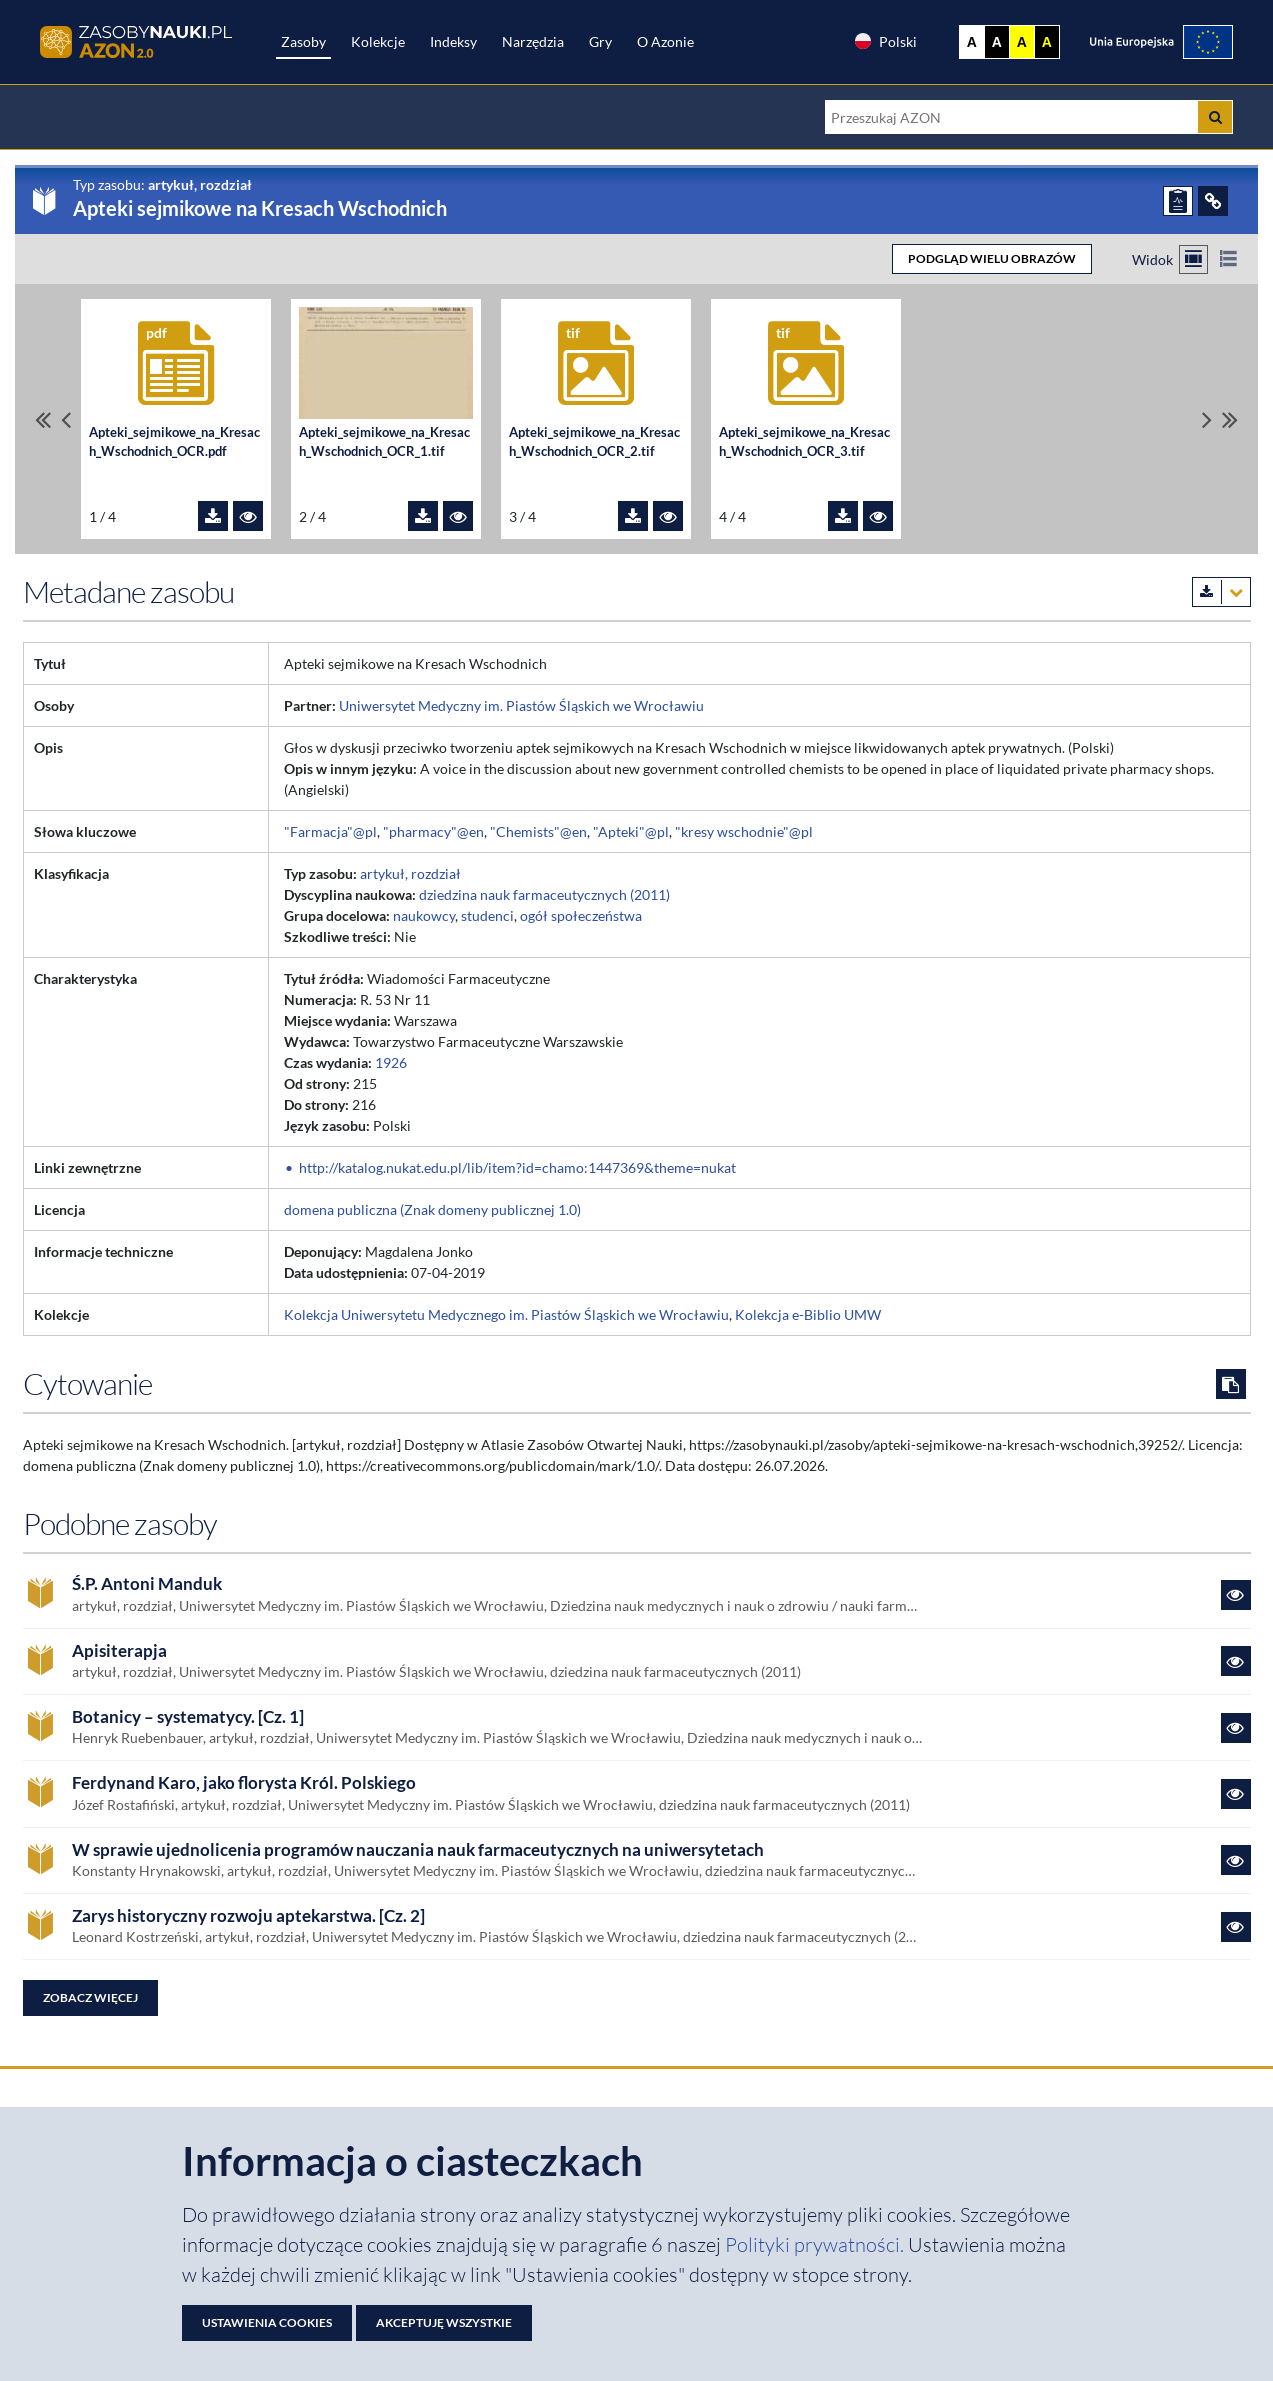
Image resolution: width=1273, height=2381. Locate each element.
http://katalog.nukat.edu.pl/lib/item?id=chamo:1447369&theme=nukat (517, 1167)
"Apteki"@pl (631, 831)
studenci (487, 915)
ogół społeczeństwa (581, 915)
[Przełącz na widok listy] (1228, 259)
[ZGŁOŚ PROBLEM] (1178, 201)
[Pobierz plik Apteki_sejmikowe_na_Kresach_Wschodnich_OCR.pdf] (213, 516)
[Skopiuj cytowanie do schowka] (1231, 1384)
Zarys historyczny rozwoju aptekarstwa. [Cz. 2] (248, 1916)
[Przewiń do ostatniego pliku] (1230, 419)
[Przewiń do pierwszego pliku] (43, 419)
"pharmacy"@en (433, 831)
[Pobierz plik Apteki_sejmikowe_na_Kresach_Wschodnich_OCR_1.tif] (423, 516)
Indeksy (453, 41)
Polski (885, 41)
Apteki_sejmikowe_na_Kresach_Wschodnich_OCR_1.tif (384, 442)
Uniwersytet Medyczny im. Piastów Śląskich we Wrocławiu (521, 705)
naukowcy (424, 915)
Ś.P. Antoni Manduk (147, 1584)
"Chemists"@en (538, 831)
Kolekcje (378, 41)
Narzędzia (533, 41)
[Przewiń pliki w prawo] (1207, 419)
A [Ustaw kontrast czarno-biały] (997, 42)
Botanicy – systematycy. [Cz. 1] (188, 1717)
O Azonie (665, 41)
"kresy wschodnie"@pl (744, 831)
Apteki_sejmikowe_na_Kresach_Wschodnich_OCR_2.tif (594, 442)
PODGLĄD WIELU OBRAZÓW (992, 258)
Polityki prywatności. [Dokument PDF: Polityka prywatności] (816, 2244)
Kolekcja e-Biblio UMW (808, 1314)
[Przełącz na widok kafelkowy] (1193, 259)
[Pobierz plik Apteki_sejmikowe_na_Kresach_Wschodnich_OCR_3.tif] (843, 516)
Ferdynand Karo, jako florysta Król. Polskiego (244, 1783)
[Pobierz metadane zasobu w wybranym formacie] (1221, 592)
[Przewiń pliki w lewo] (66, 419)
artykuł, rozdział (410, 873)
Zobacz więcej (90, 1997)
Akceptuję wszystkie (444, 2322)
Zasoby (303, 41)
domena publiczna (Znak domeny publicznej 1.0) (432, 1209)
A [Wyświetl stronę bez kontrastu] (972, 42)
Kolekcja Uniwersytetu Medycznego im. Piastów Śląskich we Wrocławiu (506, 1314)
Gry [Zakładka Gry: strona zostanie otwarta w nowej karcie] (600, 41)
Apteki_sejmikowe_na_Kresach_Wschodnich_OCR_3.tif (804, 442)
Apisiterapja (119, 1651)
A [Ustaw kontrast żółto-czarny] (1022, 42)
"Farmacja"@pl (330, 831)
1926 (391, 1062)
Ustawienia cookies (267, 2322)
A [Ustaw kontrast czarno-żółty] (1047, 42)
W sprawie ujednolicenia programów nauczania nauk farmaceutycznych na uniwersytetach (418, 1850)
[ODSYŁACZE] (1213, 201)
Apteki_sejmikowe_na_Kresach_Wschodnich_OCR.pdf (174, 442)
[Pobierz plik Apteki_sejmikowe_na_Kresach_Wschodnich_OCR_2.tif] (633, 516)
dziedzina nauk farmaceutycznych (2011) (544, 894)
